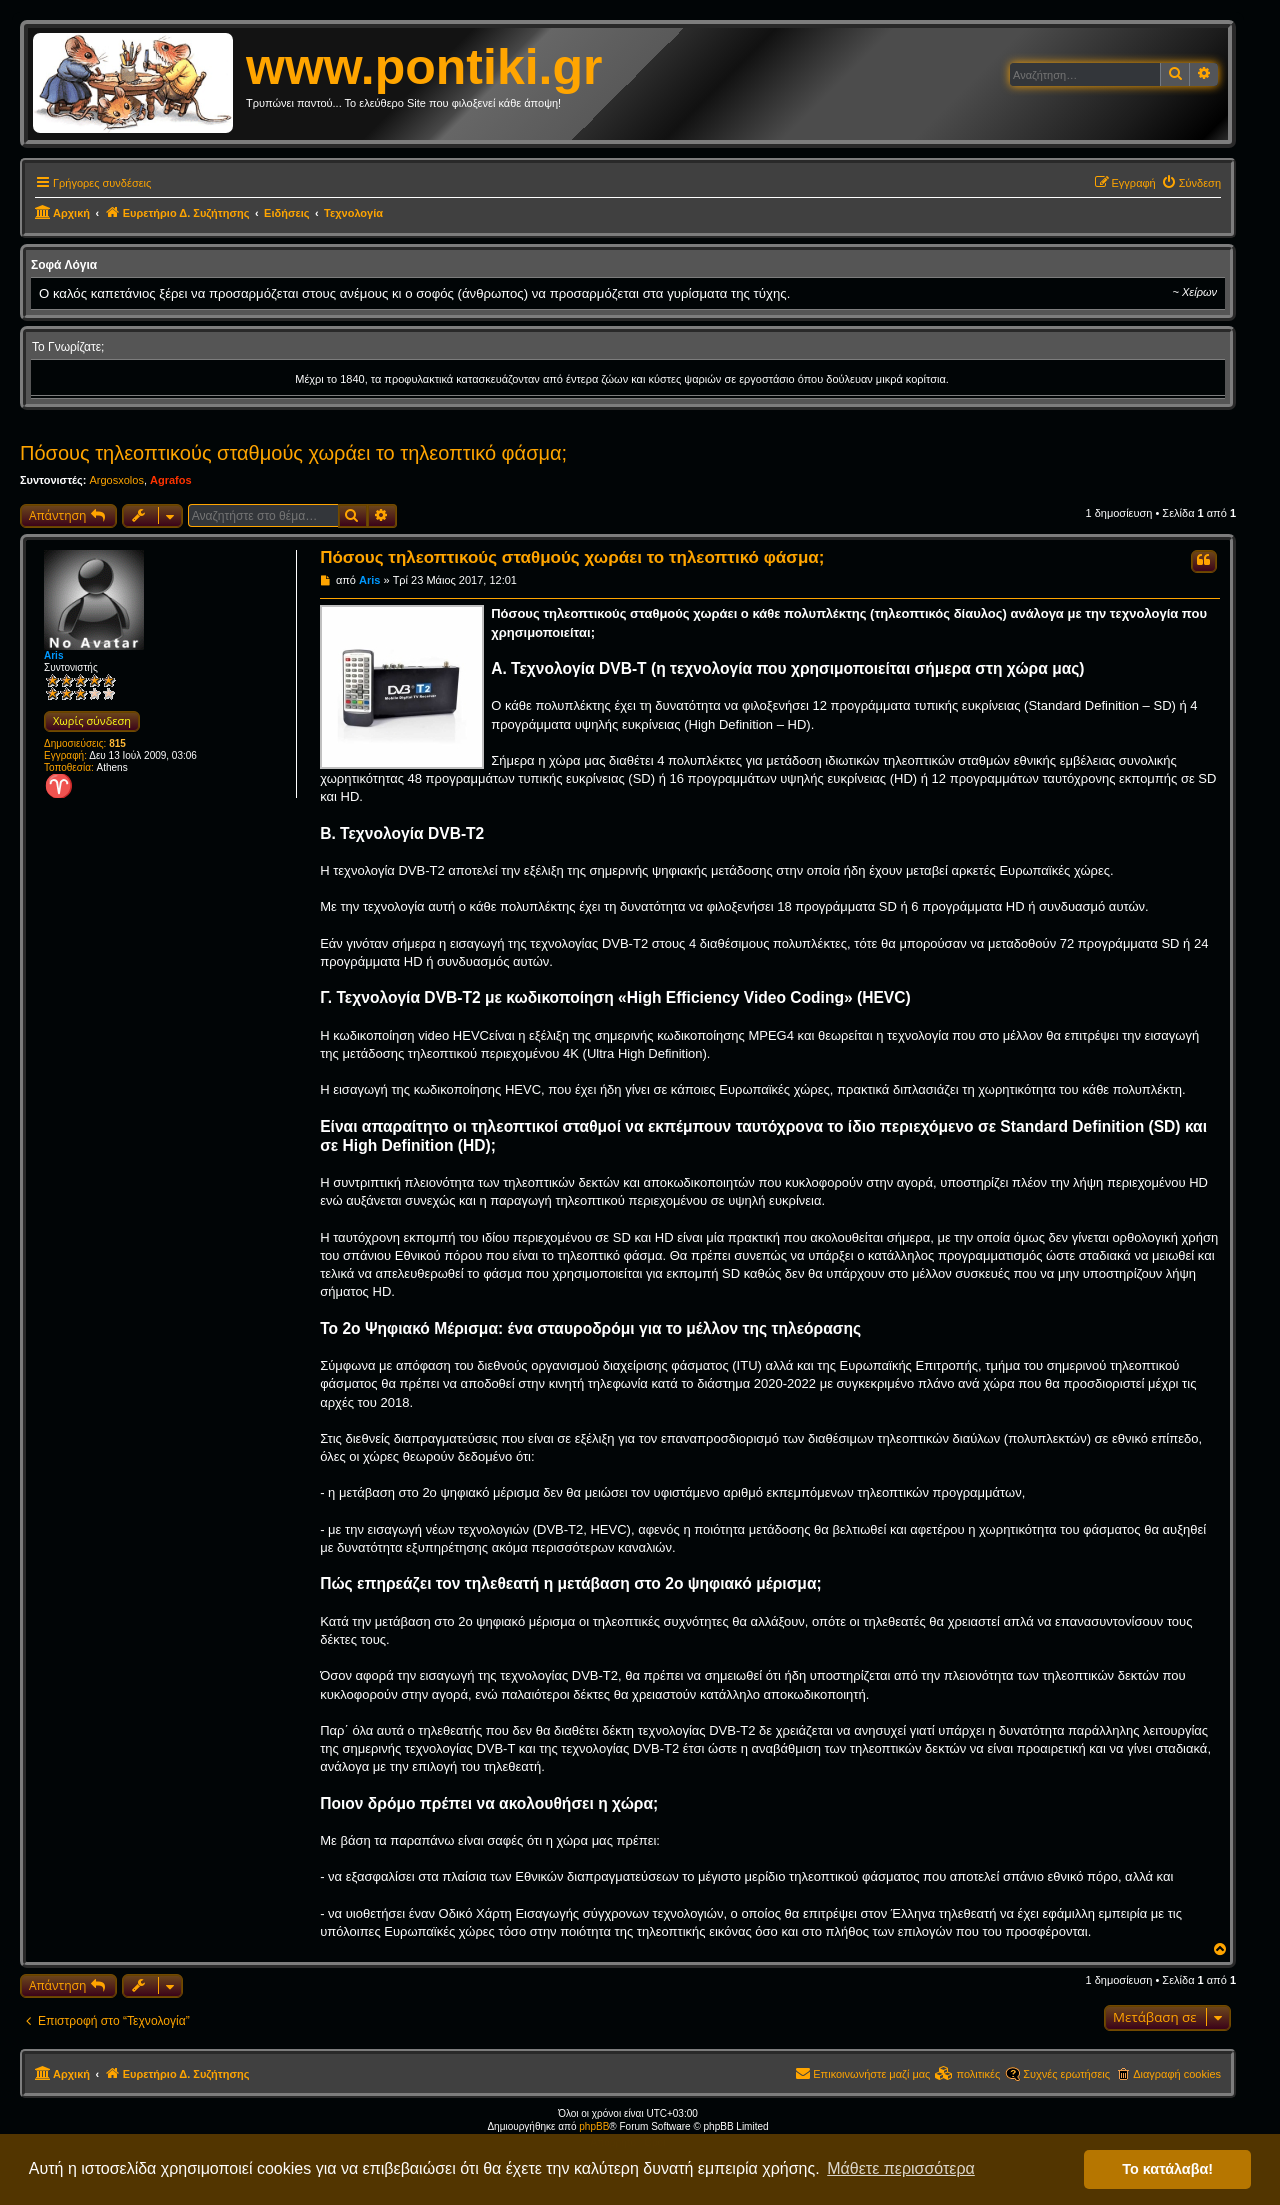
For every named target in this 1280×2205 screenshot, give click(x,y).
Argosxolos (116, 480)
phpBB (594, 2126)
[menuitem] (1191, 183)
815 (117, 743)
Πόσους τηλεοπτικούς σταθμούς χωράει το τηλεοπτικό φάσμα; (293, 453)
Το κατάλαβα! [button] (1167, 2169)
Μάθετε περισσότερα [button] (901, 2168)
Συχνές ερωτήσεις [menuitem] (1066, 2074)
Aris (53, 655)
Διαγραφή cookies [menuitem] (1177, 2074)
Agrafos (171, 480)
